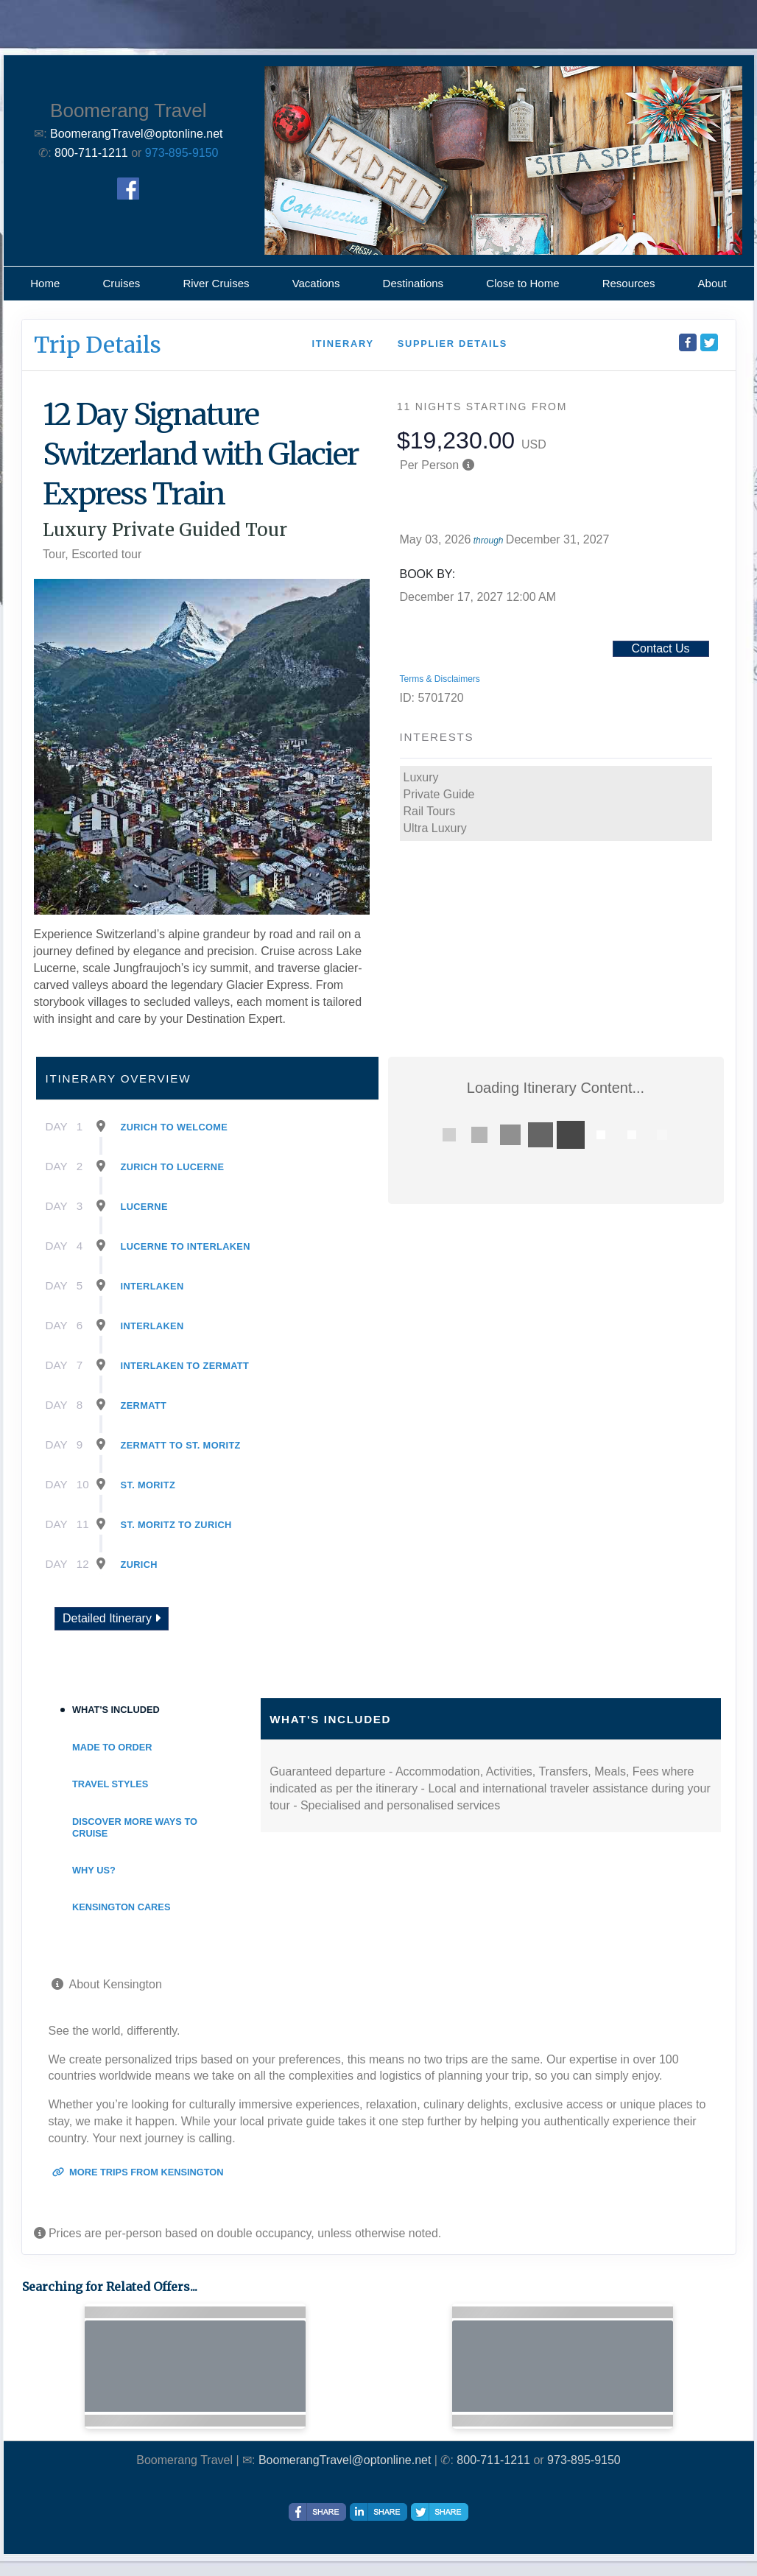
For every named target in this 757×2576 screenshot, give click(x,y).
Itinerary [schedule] (342, 343)
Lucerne (144, 1206)
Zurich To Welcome (174, 1127)
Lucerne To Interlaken (185, 1246)
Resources (628, 283)
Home (45, 283)
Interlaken (152, 1286)
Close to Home (522, 283)
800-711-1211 (493, 2460)
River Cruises (216, 283)
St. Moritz (148, 1485)
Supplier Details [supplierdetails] (452, 343)
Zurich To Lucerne (173, 1166)
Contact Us (660, 648)
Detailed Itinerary (112, 1618)
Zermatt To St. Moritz (181, 1445)
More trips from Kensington (138, 2172)
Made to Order (112, 1747)
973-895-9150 (182, 153)
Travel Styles (110, 1784)
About (712, 283)
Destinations (413, 283)
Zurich (139, 1564)
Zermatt (144, 1405)
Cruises (121, 283)
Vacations (316, 283)
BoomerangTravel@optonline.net (344, 2460)
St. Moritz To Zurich (176, 1524)
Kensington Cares (121, 1906)
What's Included (116, 1709)
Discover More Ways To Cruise (134, 1827)
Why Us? (94, 1870)
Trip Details (97, 344)
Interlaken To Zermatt (185, 1365)
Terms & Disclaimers (440, 679)
